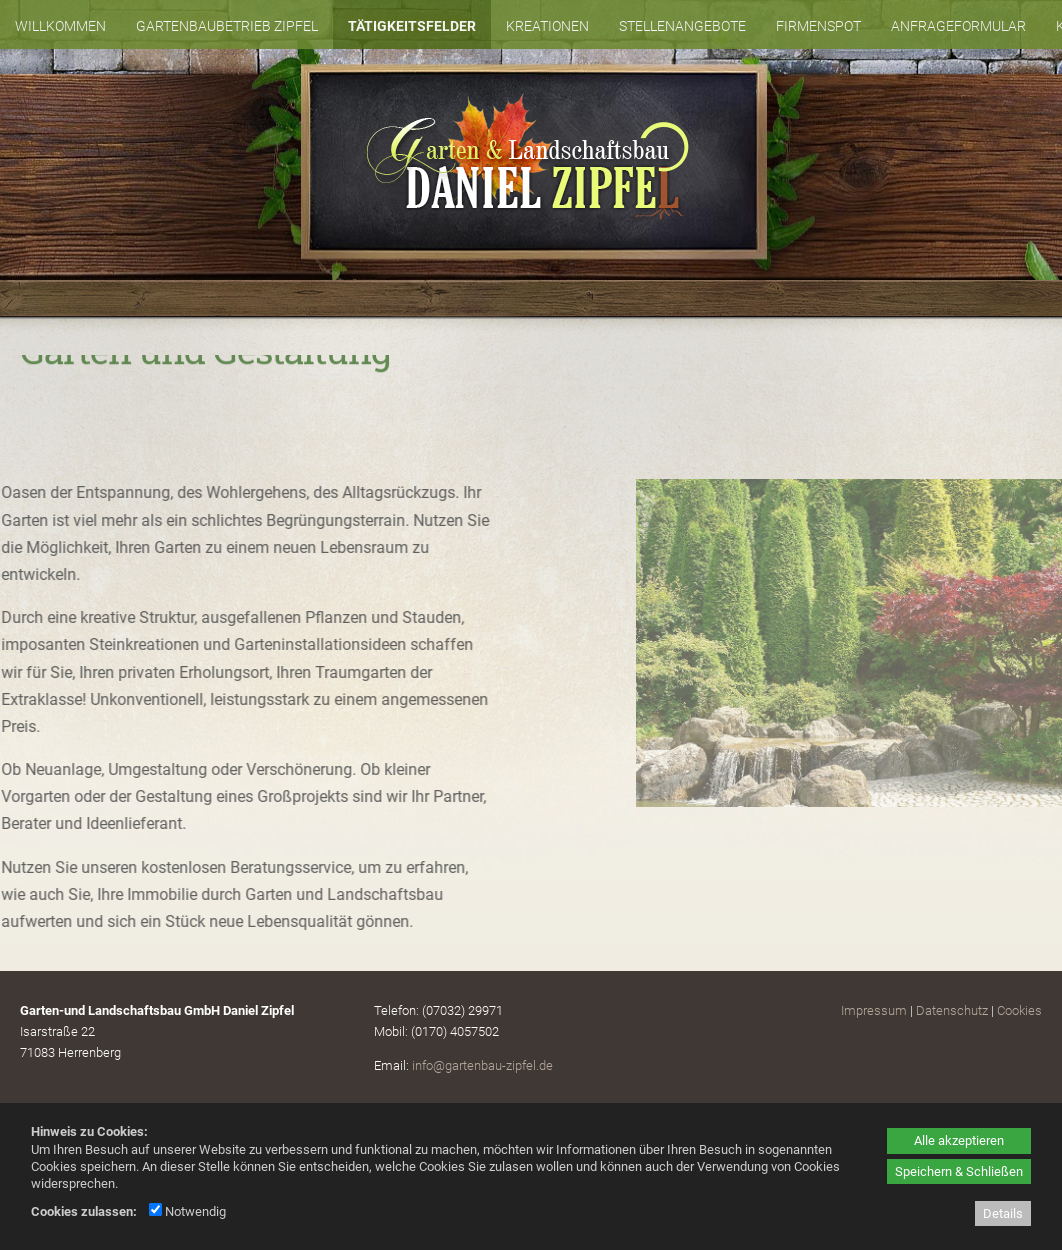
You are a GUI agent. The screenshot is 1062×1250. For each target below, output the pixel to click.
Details (1003, 1213)
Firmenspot (818, 26)
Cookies (1019, 1010)
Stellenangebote (682, 26)
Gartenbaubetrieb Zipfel (227, 26)
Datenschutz (952, 1010)
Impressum (874, 1010)
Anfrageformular (958, 26)
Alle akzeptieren (959, 1140)
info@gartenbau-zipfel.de (482, 1065)
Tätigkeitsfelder (412, 26)
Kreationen (547, 26)
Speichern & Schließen (959, 1171)
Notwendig (187, 1211)
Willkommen (60, 26)
